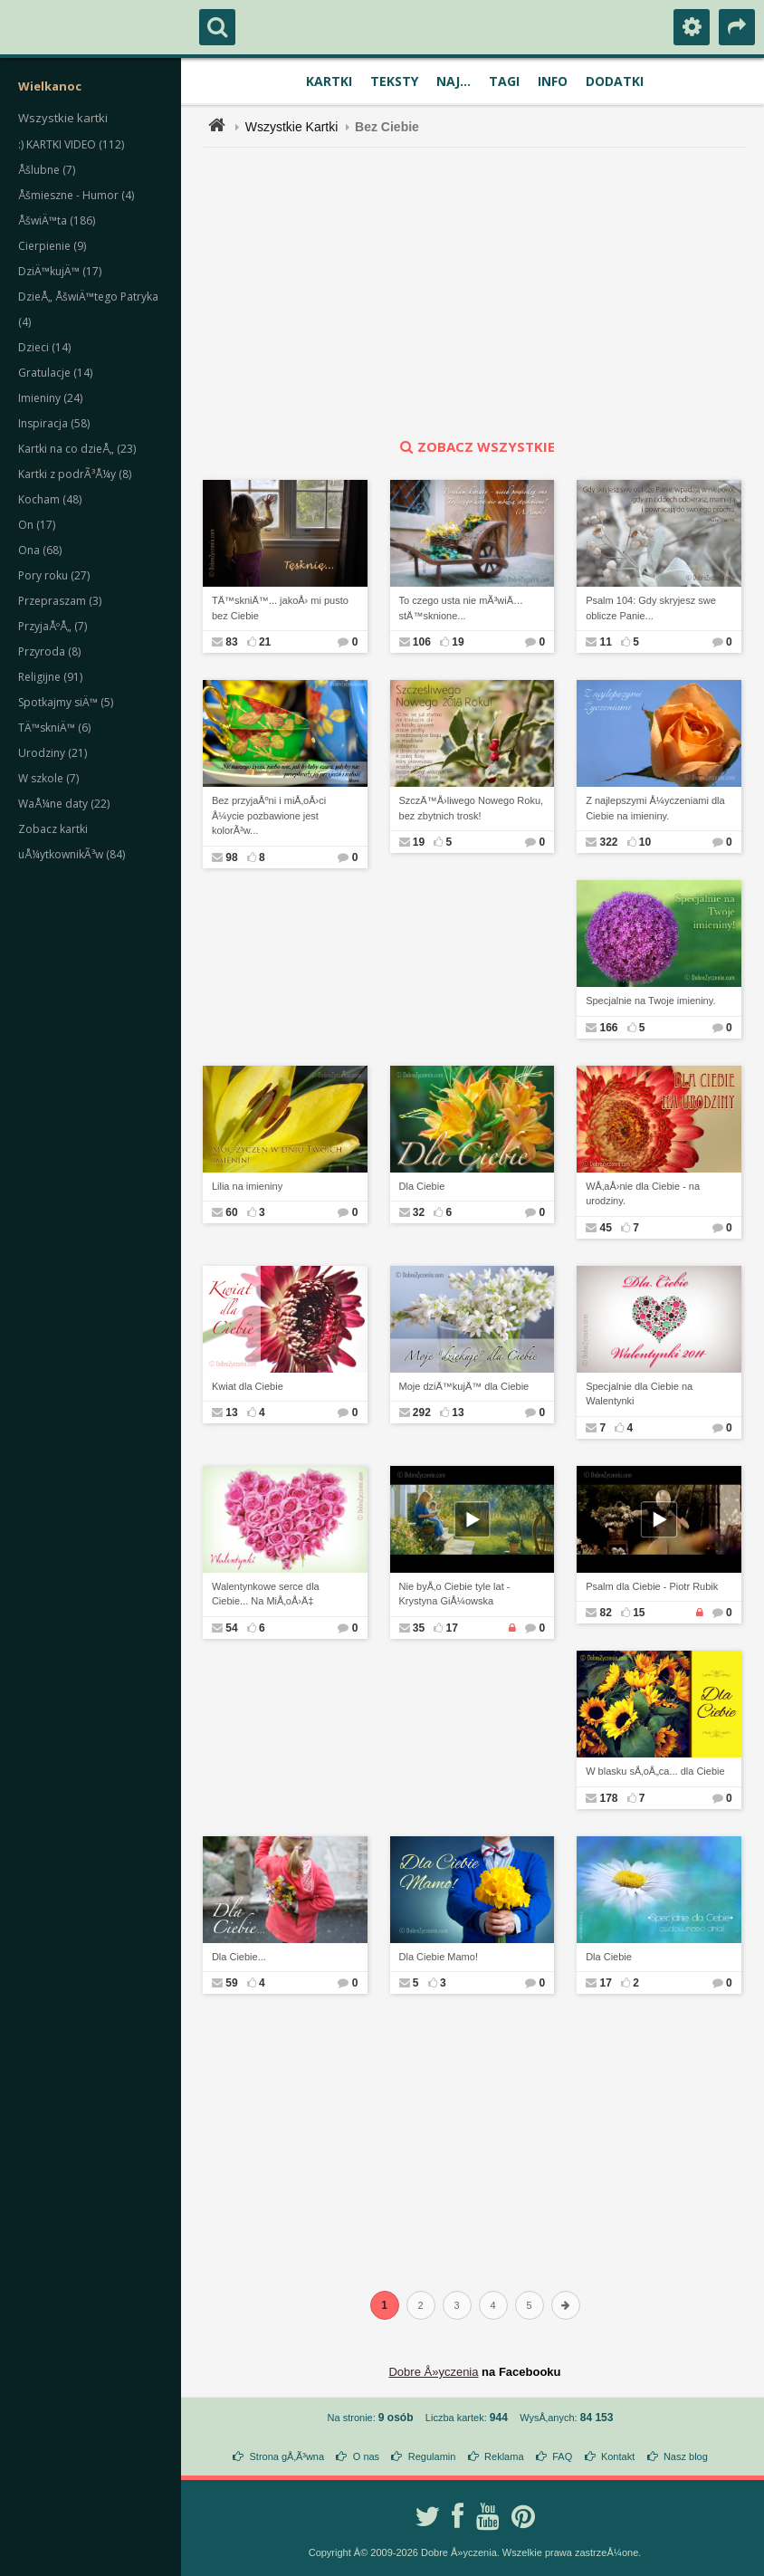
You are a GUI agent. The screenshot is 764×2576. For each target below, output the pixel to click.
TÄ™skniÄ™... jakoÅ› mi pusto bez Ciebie (280, 608)
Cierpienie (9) (52, 246)
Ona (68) (40, 550)
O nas (366, 2456)
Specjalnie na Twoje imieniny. (650, 1000)
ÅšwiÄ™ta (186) (56, 220)
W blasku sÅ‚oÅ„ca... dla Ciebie (655, 1771)
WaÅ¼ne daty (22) (64, 803)
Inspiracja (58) (54, 423)
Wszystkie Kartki (292, 127)
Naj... (453, 81)
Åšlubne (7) (46, 169)
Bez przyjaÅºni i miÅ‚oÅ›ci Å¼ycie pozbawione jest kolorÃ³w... (269, 815)
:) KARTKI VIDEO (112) (71, 144)
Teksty (394, 81)
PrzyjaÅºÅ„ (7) (52, 626)
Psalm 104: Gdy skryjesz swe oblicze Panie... (651, 608)
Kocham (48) (49, 499)
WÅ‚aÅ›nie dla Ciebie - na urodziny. (643, 1194)
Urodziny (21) (52, 753)
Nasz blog (686, 2456)
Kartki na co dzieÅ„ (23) (77, 448)
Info (553, 81)
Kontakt (618, 2456)
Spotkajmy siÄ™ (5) (65, 702)
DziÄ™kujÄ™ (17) (59, 271)
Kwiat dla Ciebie (247, 1386)
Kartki (329, 81)
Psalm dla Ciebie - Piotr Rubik (652, 1586)
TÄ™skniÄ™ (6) (54, 727)
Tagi (504, 81)
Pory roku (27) (54, 575)
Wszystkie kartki (63, 118)
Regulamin (432, 2456)
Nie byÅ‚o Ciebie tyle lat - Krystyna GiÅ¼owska (455, 1594)
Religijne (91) (50, 677)
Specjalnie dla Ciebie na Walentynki (639, 1394)
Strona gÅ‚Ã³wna (287, 2456)
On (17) (36, 524)
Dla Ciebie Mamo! (438, 1956)
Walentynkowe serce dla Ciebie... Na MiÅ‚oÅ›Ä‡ (266, 1594)
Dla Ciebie (422, 1186)
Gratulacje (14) (55, 372)
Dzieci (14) (44, 347)
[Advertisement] (485, 292)
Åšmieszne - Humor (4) (76, 195)
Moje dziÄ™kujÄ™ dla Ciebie (464, 1386)
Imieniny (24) (50, 398)
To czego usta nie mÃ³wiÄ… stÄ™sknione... (461, 608)
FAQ (562, 2456)
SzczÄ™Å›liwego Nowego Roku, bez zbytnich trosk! (471, 808)
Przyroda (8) (49, 651)
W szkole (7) (48, 778)
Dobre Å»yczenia (433, 2372)
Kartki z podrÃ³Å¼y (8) (74, 474)
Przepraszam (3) (59, 600)
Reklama (503, 2456)
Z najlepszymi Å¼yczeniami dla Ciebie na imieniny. (655, 808)
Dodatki (615, 81)
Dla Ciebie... (239, 1956)
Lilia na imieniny (247, 1186)
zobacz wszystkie (475, 446)
